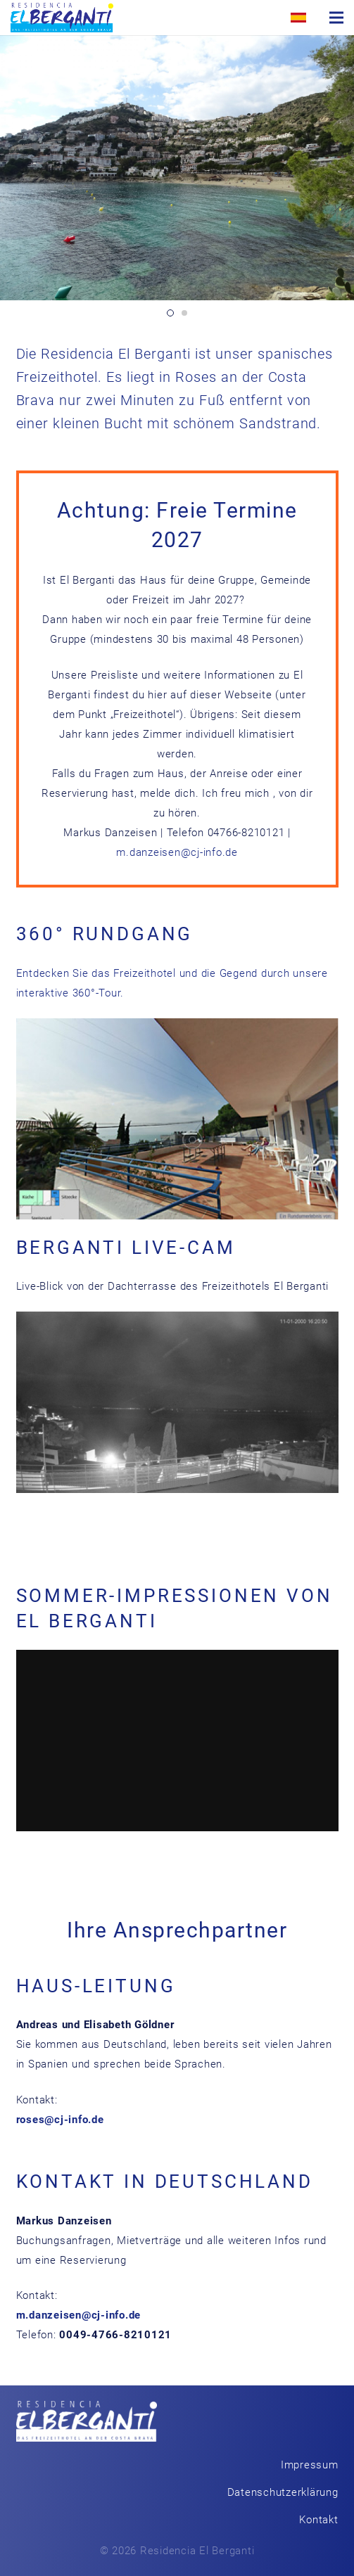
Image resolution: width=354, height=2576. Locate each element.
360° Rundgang (105, 933)
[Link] (62, 17)
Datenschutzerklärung (283, 2492)
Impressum (310, 2465)
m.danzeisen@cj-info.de (177, 852)
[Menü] (336, 17)
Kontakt (318, 2519)
